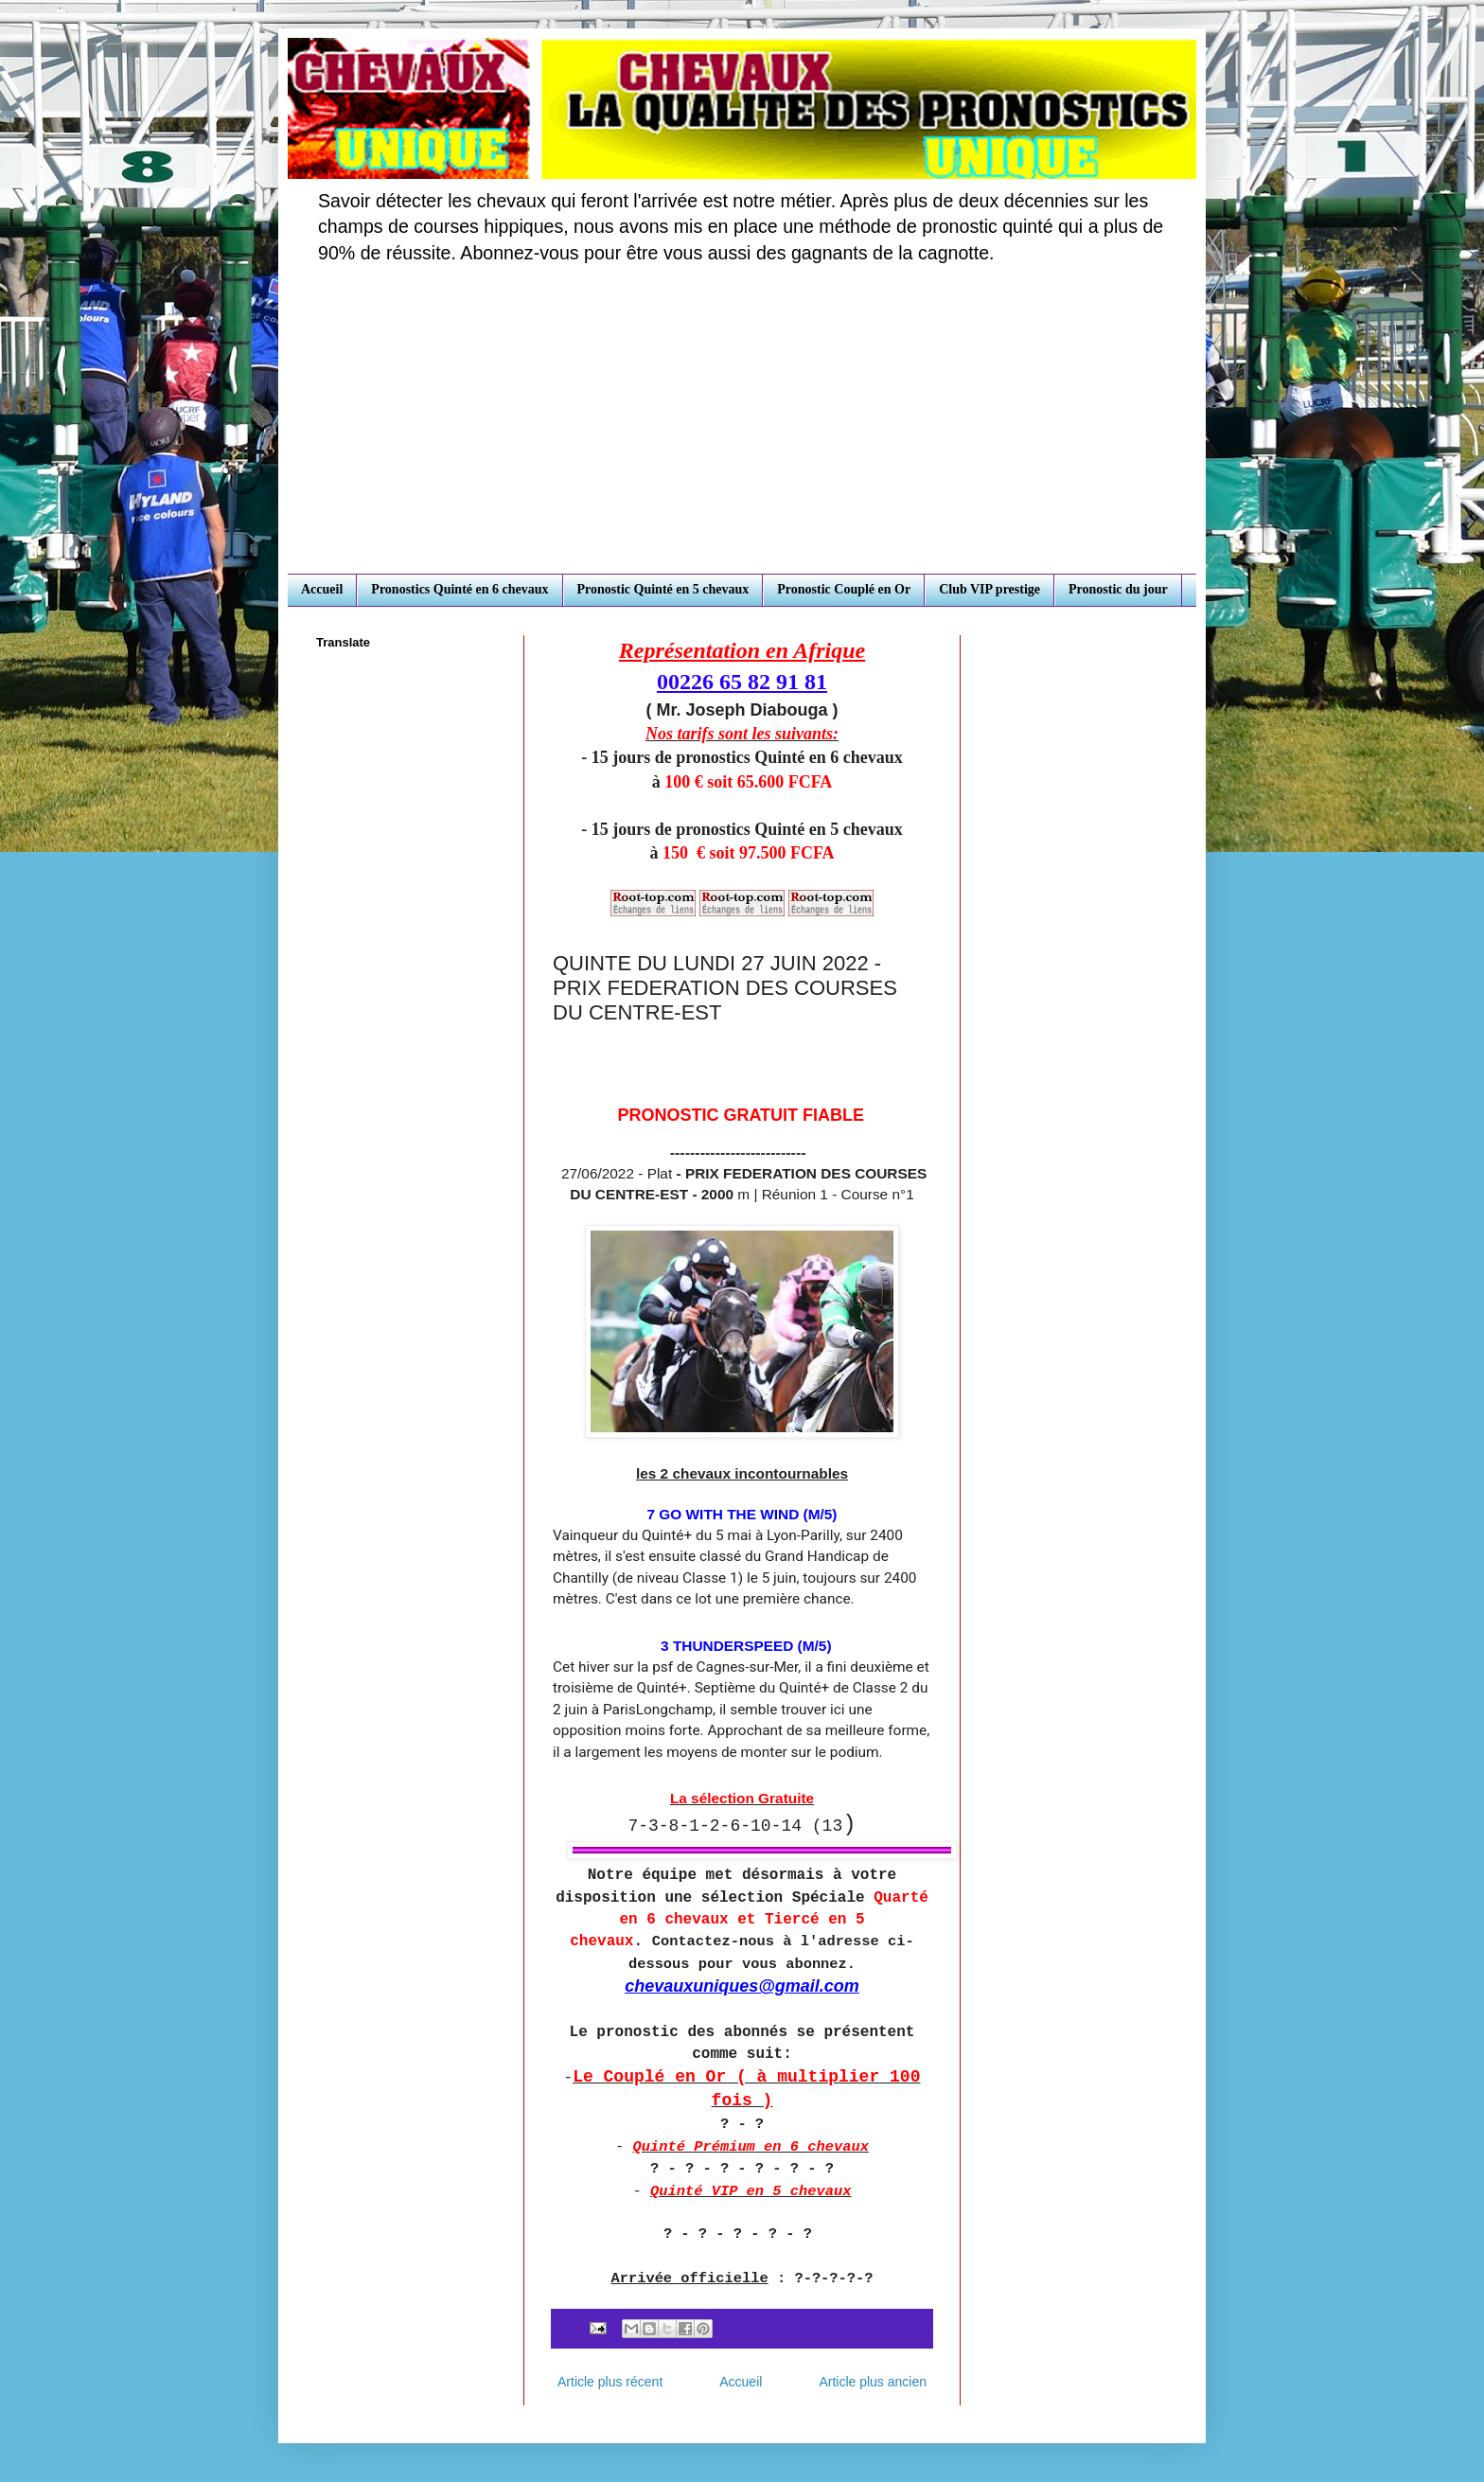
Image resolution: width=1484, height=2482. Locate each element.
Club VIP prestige (989, 589)
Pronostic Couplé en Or (843, 589)
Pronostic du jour (1118, 589)
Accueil (322, 589)
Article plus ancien (873, 2381)
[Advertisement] (742, 431)
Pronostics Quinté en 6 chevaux (459, 589)
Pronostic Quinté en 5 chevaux (663, 589)
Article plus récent (609, 2381)
